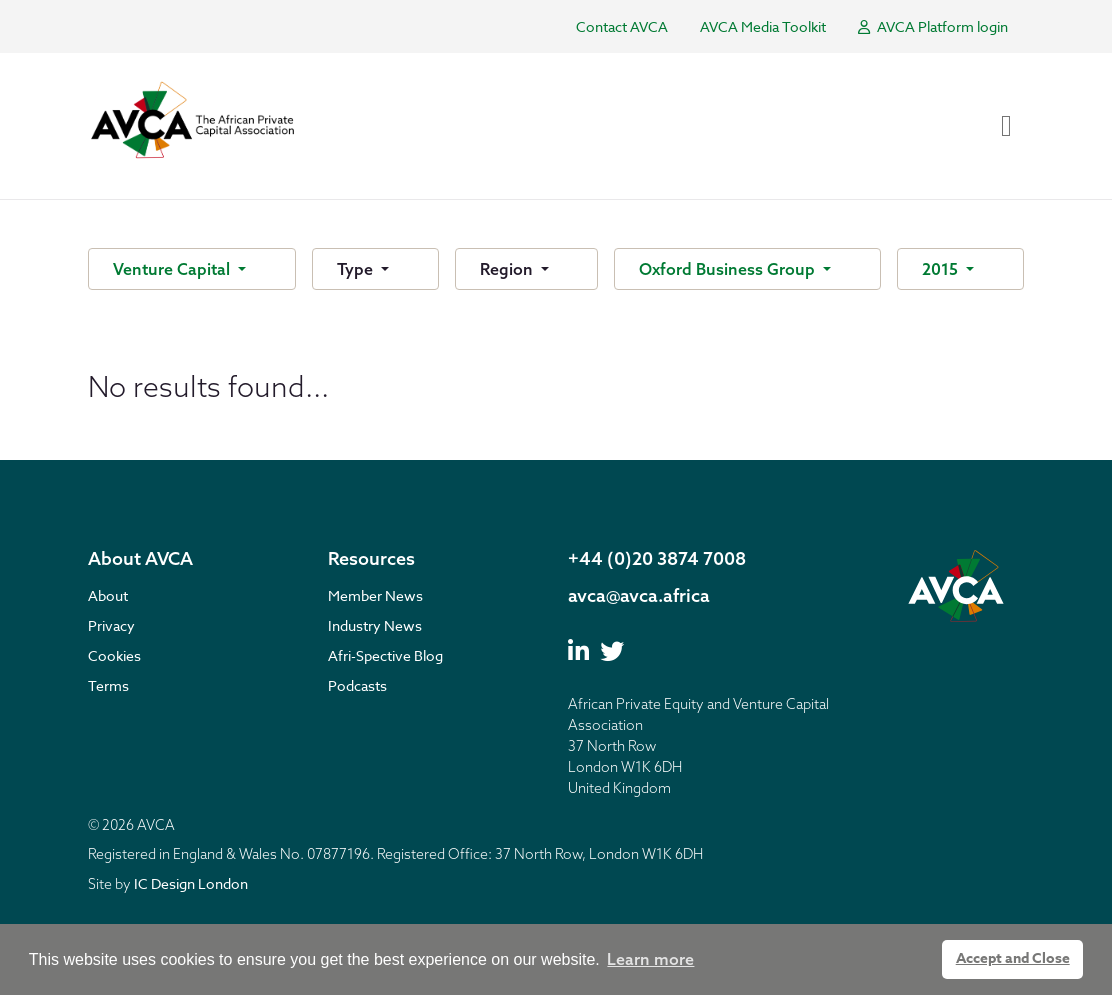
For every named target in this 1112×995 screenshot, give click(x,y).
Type (357, 269)
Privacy (111, 625)
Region (508, 269)
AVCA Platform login (933, 26)
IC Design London (191, 883)
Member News (375, 595)
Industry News (375, 625)
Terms (108, 685)
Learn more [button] (650, 959)
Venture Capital (173, 269)
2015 (942, 269)
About (108, 595)
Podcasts (357, 685)
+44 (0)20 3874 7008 (657, 558)
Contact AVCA (622, 26)
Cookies (114, 655)
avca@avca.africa (639, 595)
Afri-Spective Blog (385, 655)
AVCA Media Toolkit (763, 26)
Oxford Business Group (729, 269)
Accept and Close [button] (1013, 958)
